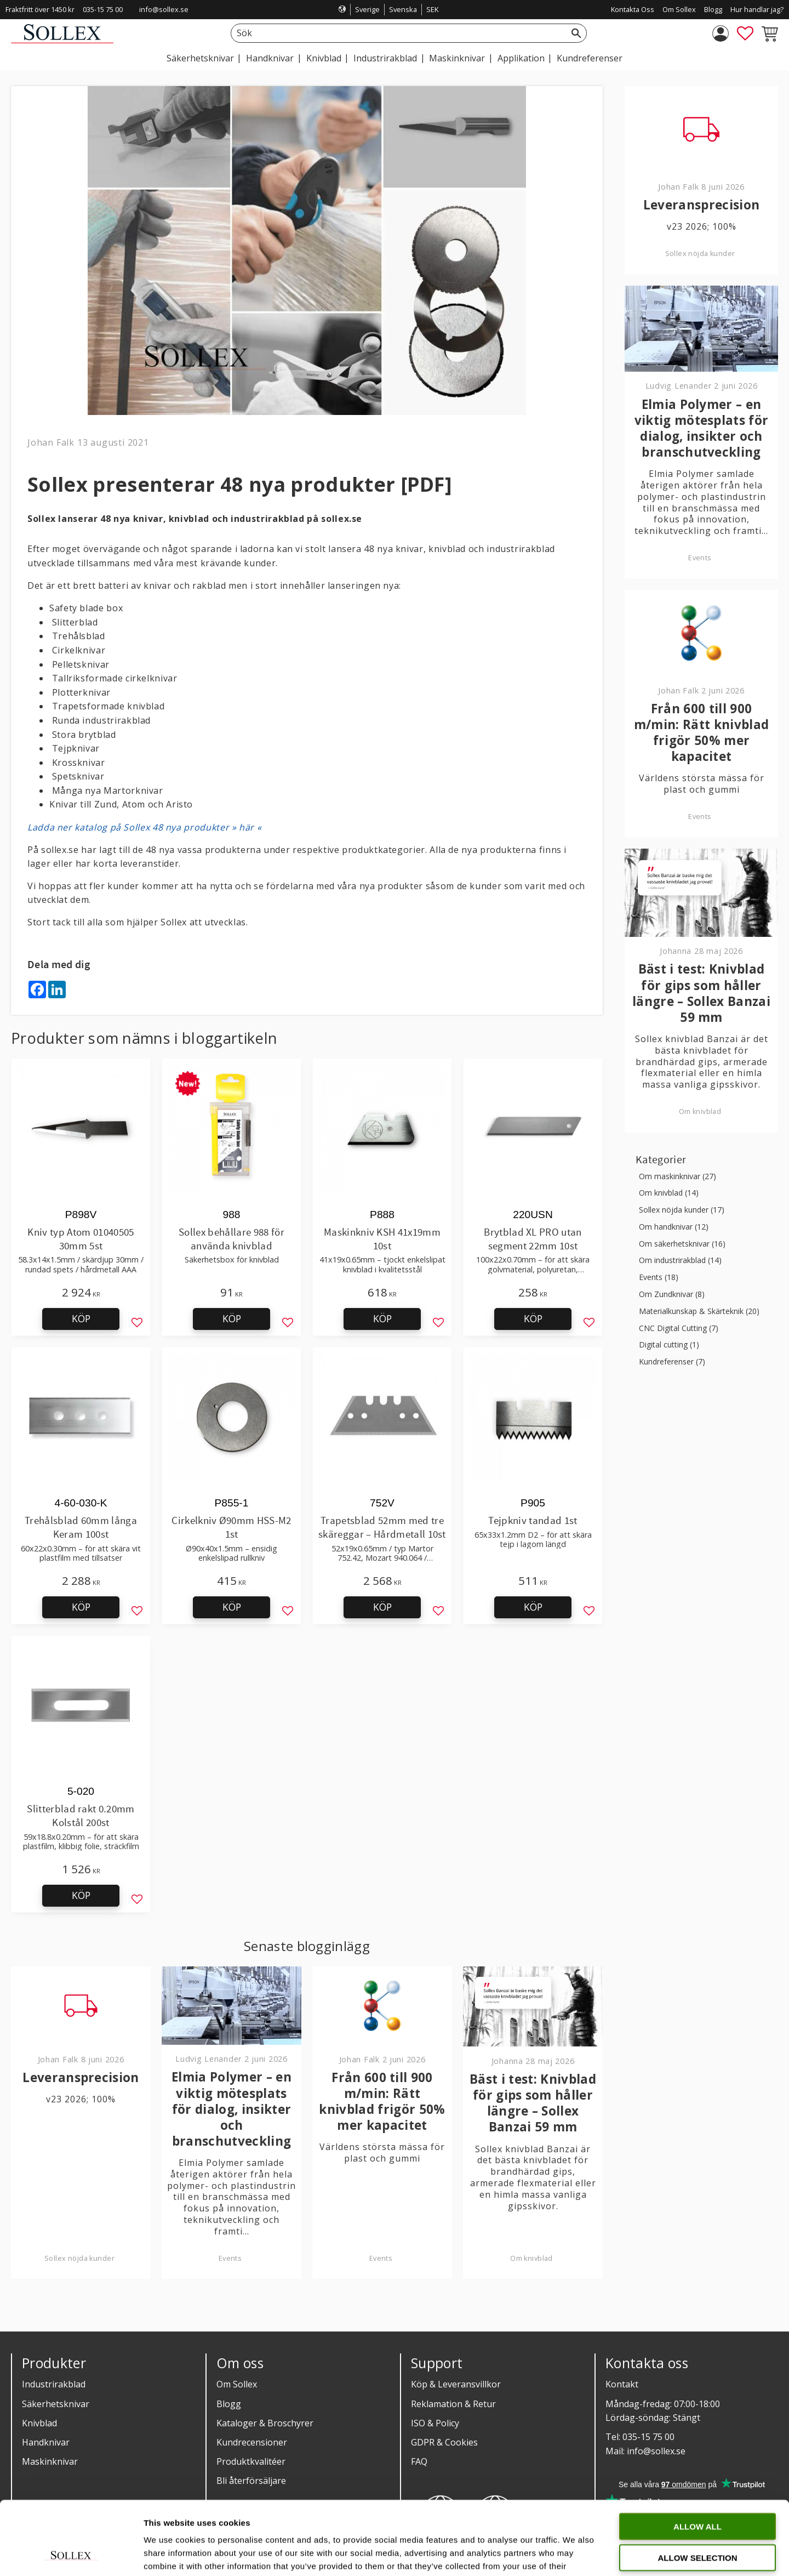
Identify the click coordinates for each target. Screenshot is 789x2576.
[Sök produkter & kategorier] (396, 33)
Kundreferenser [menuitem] (589, 58)
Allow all (697, 2457)
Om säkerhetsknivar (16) (682, 1244)
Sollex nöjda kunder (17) (681, 1210)
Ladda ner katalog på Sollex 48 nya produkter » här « (144, 827)
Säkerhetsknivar (55, 2404)
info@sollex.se (163, 9)
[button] (745, 33)
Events (230, 2258)
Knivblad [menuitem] (323, 58)
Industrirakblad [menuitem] (385, 58)
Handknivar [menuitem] (270, 58)
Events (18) (658, 1277)
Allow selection (697, 2488)
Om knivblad (531, 2258)
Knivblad (39, 2423)
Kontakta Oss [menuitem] (632, 9)
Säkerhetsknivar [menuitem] (200, 58)
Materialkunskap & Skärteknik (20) (699, 1311)
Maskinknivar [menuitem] (457, 58)
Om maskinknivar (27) (677, 1176)
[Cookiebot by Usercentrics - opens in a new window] (71, 2554)
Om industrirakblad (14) (680, 1260)
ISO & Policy (435, 2423)
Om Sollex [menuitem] (679, 9)
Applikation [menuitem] (521, 58)
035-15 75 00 (103, 9)
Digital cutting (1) (669, 1345)
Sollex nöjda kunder (79, 2258)
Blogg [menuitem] (713, 9)
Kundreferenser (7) (672, 1362)
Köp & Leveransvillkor (456, 2384)
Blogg (228, 2404)
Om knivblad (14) (669, 1193)
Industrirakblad (53, 2384)
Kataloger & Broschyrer (264, 2423)
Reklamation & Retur (453, 2404)
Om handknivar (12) (673, 1227)
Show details (575, 2554)
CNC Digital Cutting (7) (678, 1328)
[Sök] (576, 33)
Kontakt (621, 2384)
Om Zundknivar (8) (672, 1294)
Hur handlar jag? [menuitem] (757, 9)
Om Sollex (236, 2384)
